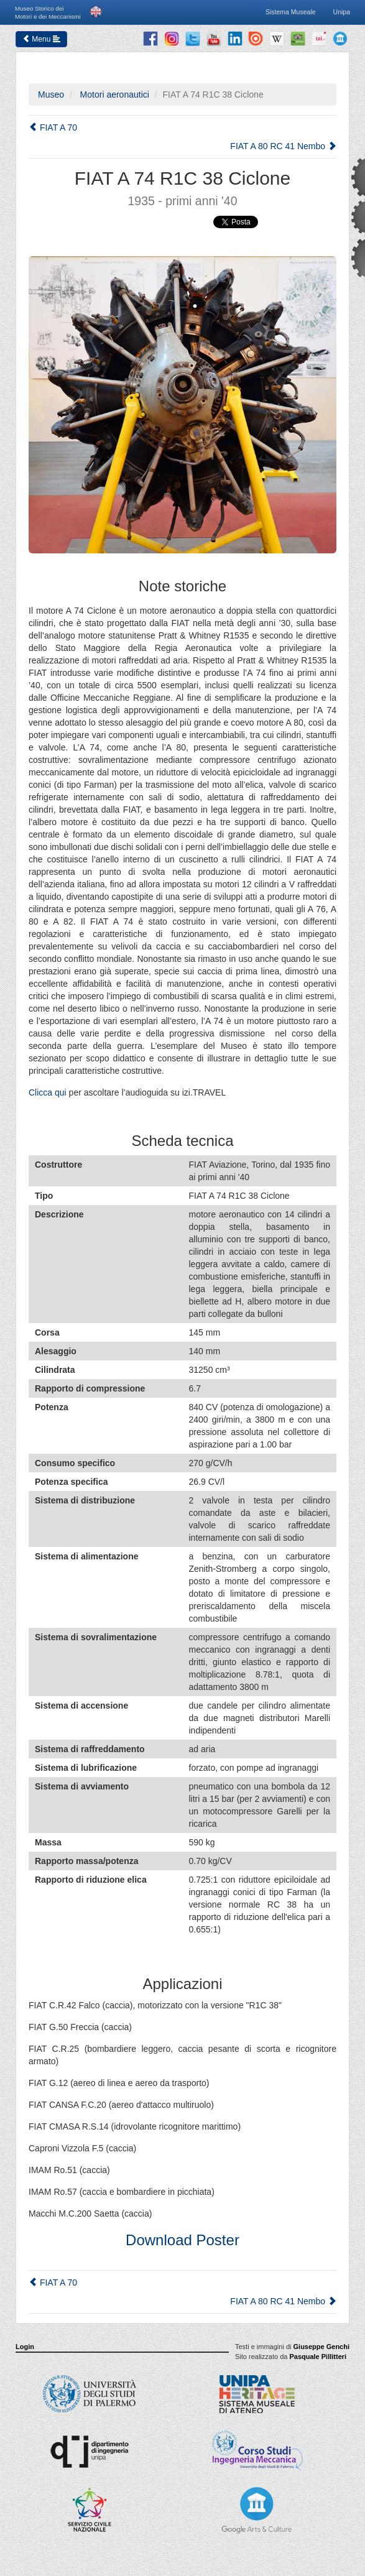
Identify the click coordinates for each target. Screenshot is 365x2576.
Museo (51, 94)
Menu (41, 39)
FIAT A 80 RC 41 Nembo (283, 146)
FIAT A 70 (53, 127)
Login (25, 2346)
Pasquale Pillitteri (317, 2356)
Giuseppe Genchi (321, 2346)
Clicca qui (48, 1092)
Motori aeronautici (113, 94)
